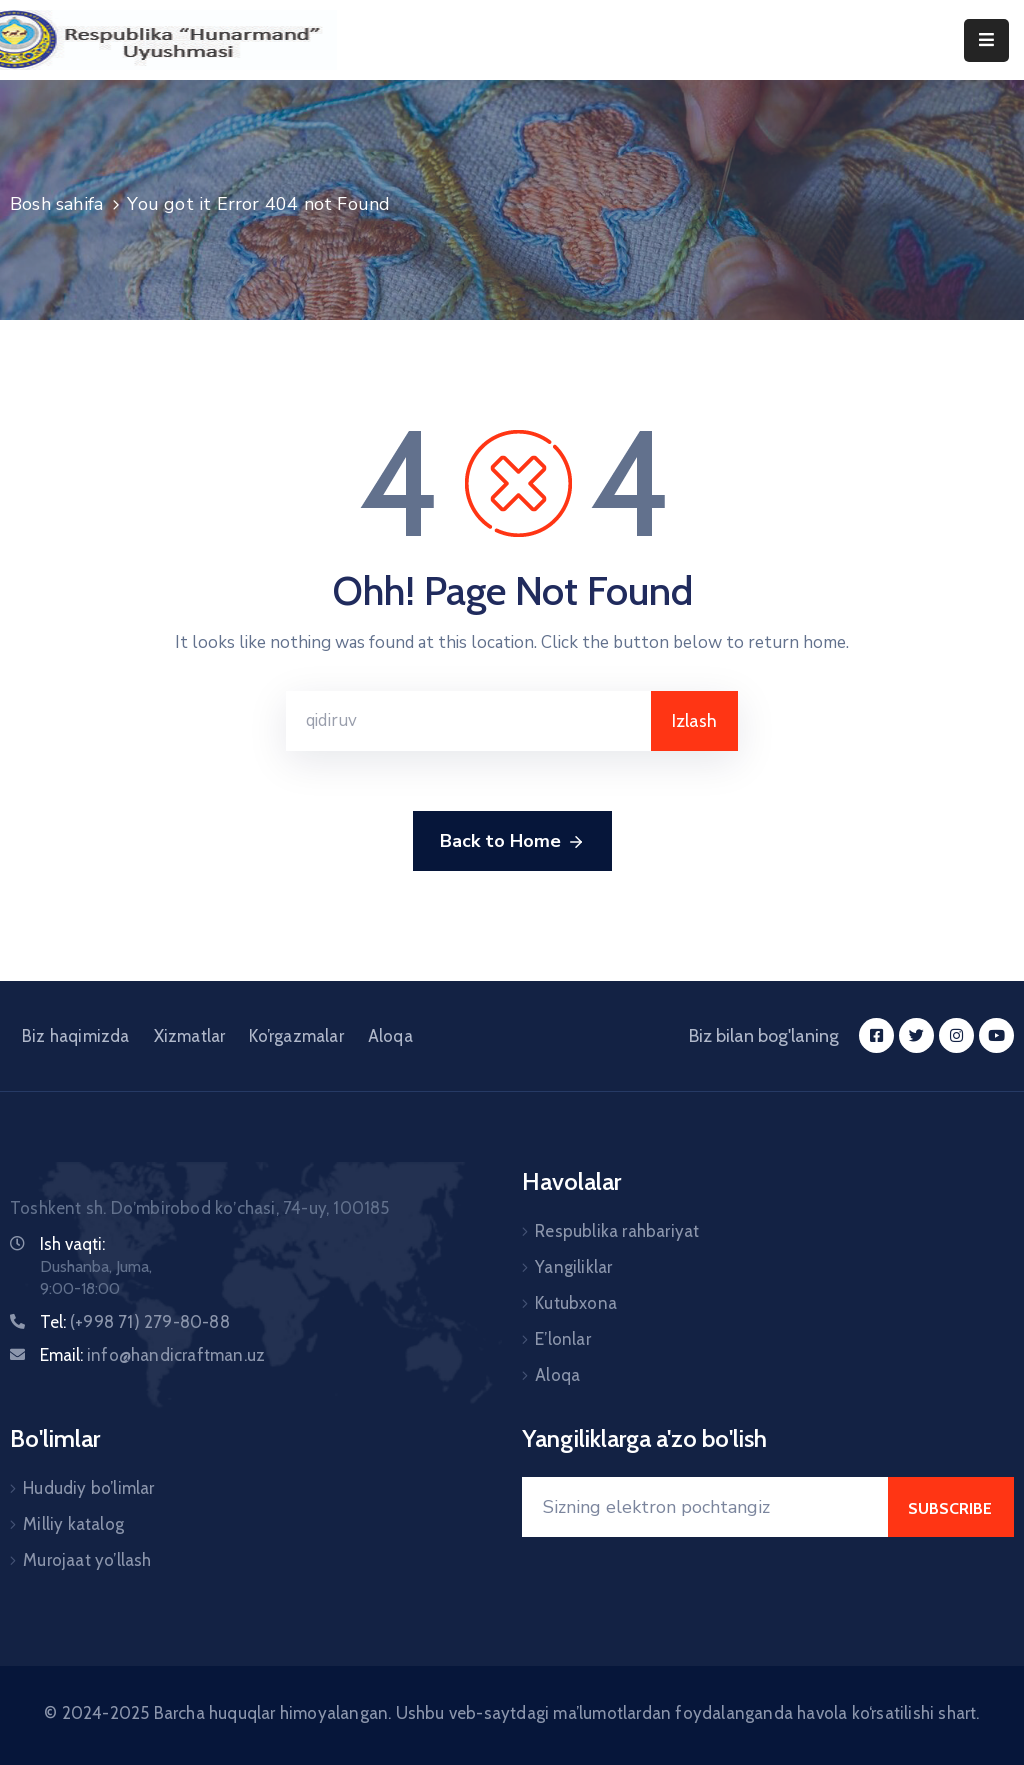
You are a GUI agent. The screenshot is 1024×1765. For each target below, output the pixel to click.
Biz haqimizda (76, 1036)
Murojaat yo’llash (87, 1560)
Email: (152, 1355)
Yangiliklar (573, 1267)
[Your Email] (705, 1507)
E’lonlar (563, 1339)
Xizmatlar (190, 1036)
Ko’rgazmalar (296, 1036)
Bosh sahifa (56, 204)
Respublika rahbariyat (617, 1231)
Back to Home (512, 842)
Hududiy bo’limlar (88, 1488)
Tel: (135, 1322)
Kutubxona (576, 1303)
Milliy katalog (73, 1524)
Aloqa (390, 1036)
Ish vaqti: (72, 1244)
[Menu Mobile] (986, 40)
